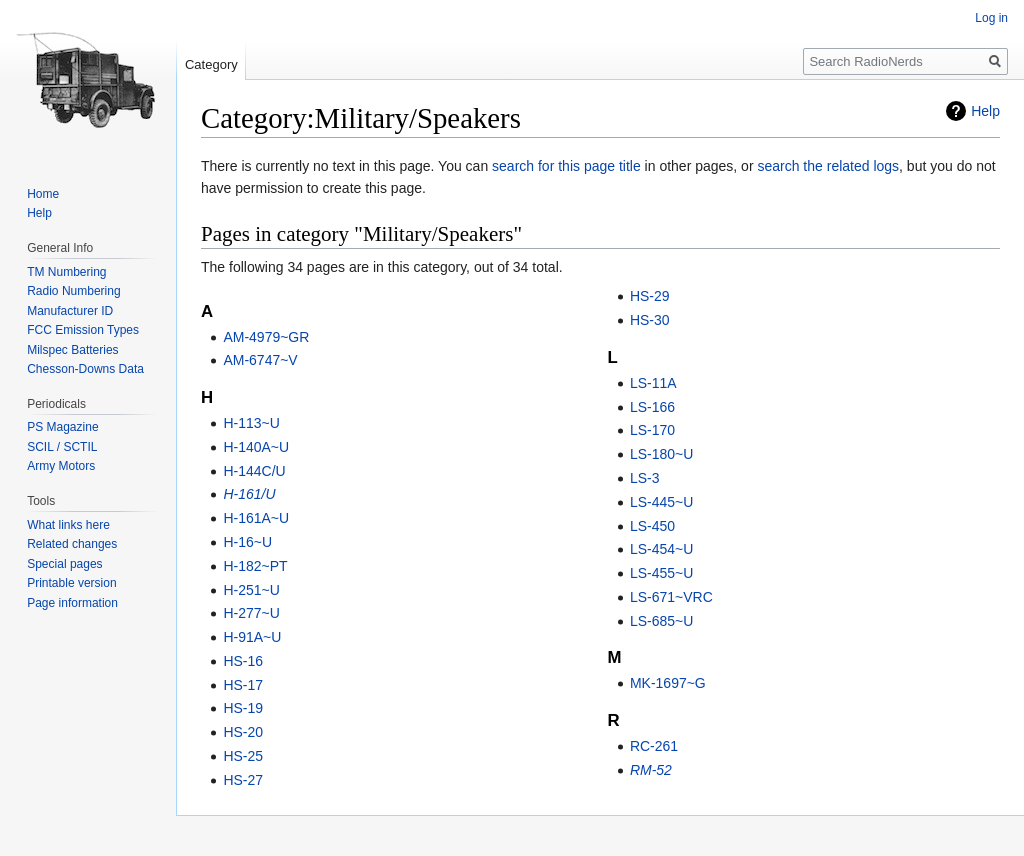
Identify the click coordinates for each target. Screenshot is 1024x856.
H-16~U (247, 542)
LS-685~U (661, 621)
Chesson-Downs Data (85, 369)
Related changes (72, 544)
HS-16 (243, 661)
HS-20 (243, 732)
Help (985, 111)
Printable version (71, 583)
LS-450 (652, 526)
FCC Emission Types (83, 330)
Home (43, 194)
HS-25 (243, 756)
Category (211, 64)
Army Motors (61, 466)
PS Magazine (62, 427)
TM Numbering (66, 272)
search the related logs (828, 166)
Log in (991, 18)
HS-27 (243, 780)
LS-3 (645, 478)
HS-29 (650, 296)
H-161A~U (256, 518)
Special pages (64, 564)
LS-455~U (661, 573)
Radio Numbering (73, 291)
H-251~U (251, 590)
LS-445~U (661, 502)
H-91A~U (252, 637)
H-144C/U (254, 471)
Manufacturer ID (70, 311)
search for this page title (566, 166)
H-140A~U (256, 447)
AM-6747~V (260, 360)
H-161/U (249, 494)
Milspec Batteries (72, 350)
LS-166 (652, 407)
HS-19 (243, 708)
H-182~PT (255, 566)
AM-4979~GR (266, 337)
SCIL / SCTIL (62, 447)
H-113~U (251, 423)
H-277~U (251, 613)
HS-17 (243, 685)
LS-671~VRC (671, 597)
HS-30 (650, 320)
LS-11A (653, 383)
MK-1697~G (668, 683)
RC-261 (654, 746)
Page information (72, 603)
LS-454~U (661, 549)
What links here (68, 525)
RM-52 (651, 770)
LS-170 (652, 430)
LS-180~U (661, 454)
